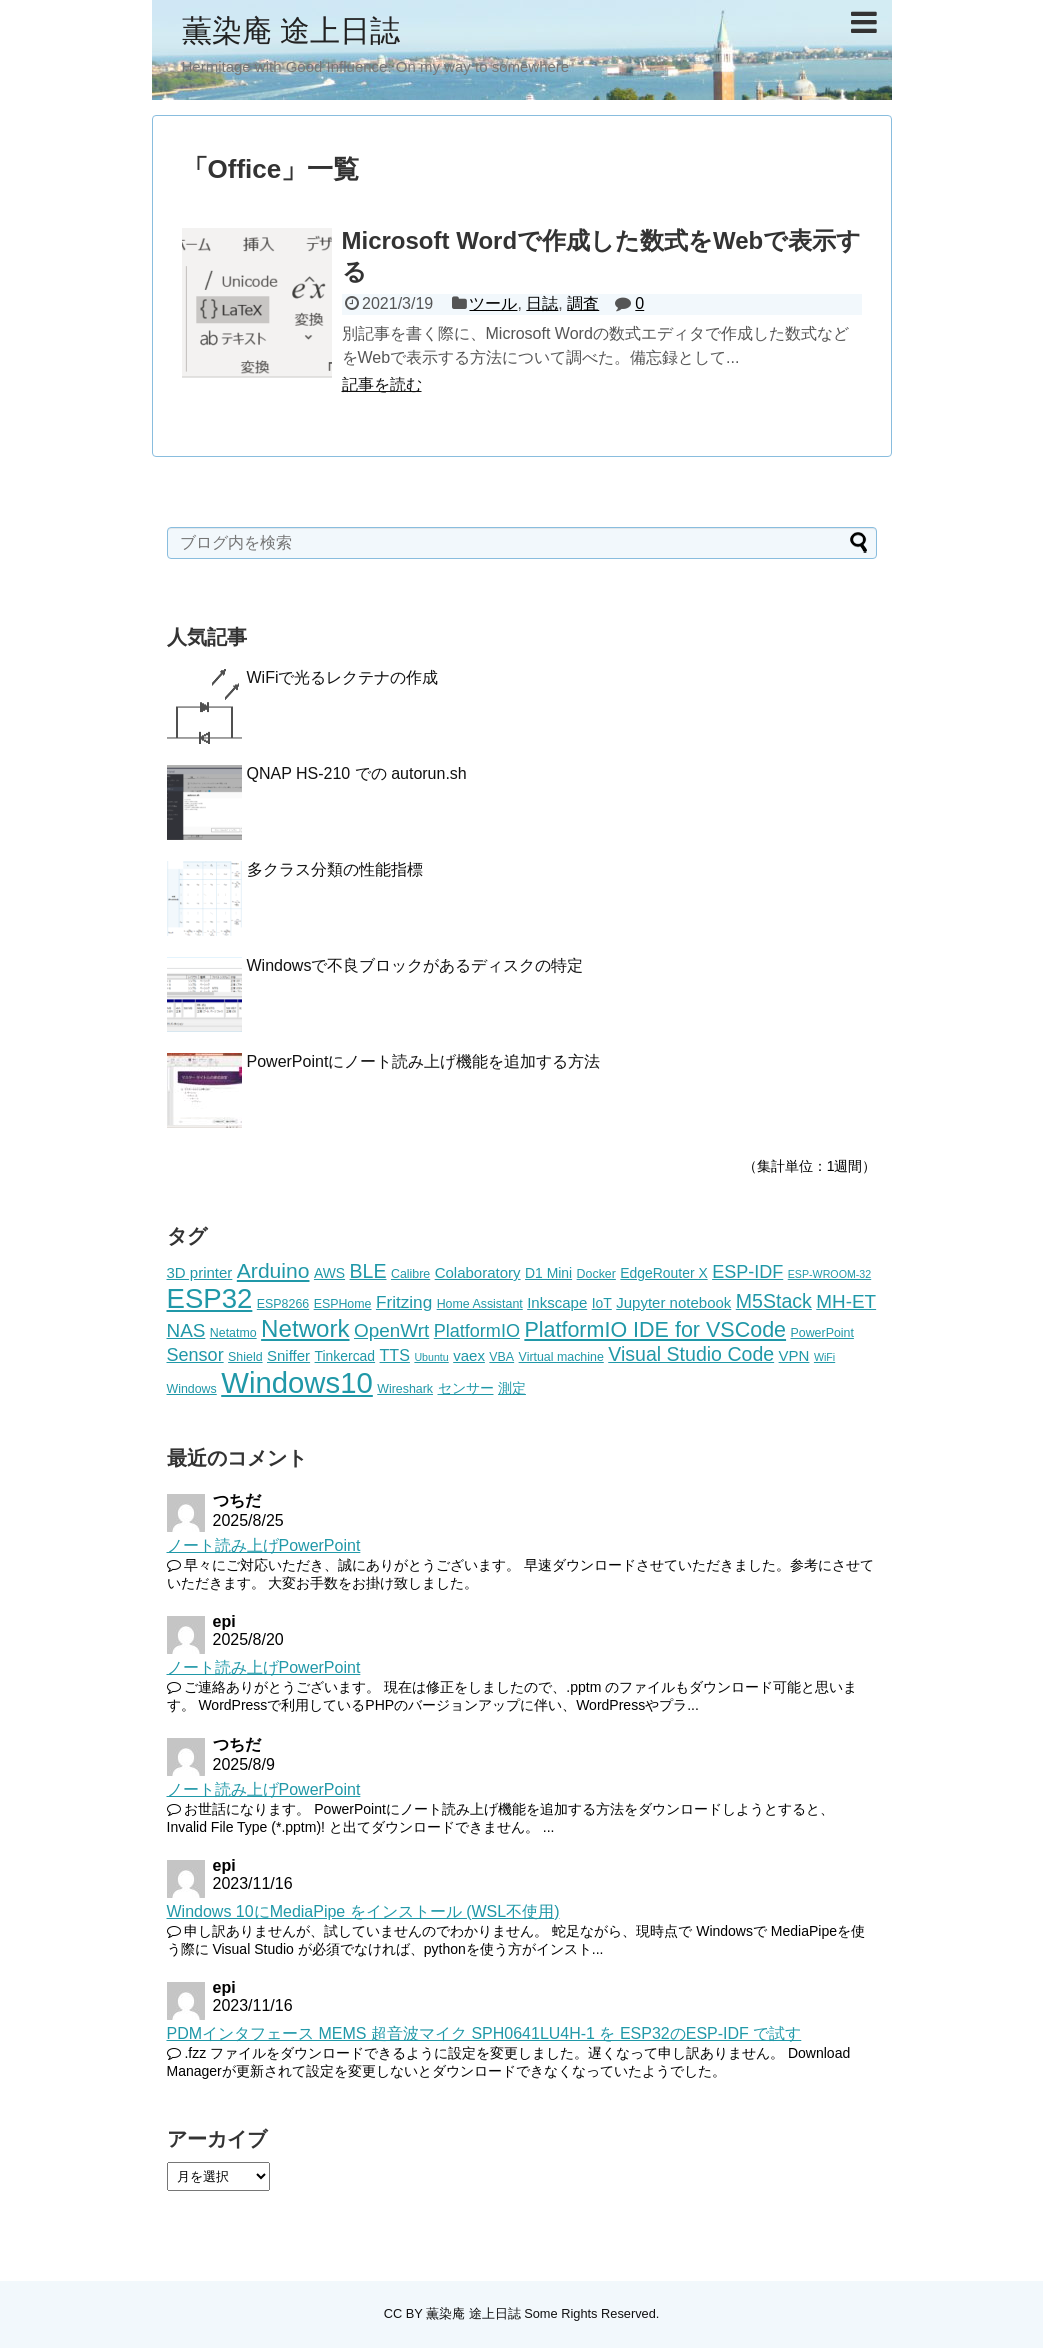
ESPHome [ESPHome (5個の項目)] (343, 1304)
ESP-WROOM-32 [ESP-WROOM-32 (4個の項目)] (829, 1274)
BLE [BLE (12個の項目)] (368, 1271)
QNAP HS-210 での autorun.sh (357, 773)
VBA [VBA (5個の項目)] (501, 1357)
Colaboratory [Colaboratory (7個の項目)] (478, 1272)
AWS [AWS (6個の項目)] (329, 1273)
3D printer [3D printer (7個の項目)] (200, 1272)
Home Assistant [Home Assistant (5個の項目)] (480, 1304)
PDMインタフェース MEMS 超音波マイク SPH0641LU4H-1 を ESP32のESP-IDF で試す (484, 2033)
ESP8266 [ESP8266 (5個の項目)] (283, 1304)
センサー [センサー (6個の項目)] (466, 1388)
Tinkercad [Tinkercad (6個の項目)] (345, 1356)
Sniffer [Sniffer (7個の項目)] (288, 1355)
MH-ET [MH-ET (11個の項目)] (846, 1301)
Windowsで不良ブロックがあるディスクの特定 (415, 965)
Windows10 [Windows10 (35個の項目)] (297, 1382)
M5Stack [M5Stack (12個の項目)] (774, 1301)
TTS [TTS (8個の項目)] (395, 1355)
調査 (583, 303)
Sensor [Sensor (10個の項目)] (195, 1355)
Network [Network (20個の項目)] (305, 1328)
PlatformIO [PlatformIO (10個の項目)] (477, 1331)
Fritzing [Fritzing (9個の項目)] (404, 1302)
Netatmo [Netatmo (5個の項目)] (233, 1333)
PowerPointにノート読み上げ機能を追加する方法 (424, 1061)
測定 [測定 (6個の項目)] (512, 1388)
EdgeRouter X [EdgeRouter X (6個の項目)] (663, 1273)
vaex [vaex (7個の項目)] (469, 1355)
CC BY (403, 2313)
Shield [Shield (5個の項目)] (245, 1357)
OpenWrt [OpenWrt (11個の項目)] (391, 1330)
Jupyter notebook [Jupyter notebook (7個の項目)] (673, 1302)
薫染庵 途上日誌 (291, 30)
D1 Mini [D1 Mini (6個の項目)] (548, 1273)
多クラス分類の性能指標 (335, 869)
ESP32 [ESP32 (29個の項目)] (210, 1298)
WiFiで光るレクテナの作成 (343, 677)
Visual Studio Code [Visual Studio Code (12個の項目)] (691, 1354)
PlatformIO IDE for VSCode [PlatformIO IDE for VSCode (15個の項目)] (655, 1330)
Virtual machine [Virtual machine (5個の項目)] (561, 1357)
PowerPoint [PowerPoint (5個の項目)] (822, 1333)
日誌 (542, 303)
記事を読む (382, 384)
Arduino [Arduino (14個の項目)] (273, 1270)
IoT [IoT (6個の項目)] (602, 1303)
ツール (493, 303)
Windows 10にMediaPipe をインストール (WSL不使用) (363, 1911)
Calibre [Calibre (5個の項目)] (410, 1274)
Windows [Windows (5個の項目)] (192, 1389)
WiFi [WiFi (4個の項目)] (824, 1357)
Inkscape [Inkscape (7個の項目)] (557, 1302)
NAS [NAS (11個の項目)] (186, 1330)
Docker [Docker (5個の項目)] (596, 1274)
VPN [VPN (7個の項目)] (794, 1355)
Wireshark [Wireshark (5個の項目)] (405, 1389)
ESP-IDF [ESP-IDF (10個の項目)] (747, 1272)
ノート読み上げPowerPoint (264, 1545)
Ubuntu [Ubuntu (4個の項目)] (431, 1357)
